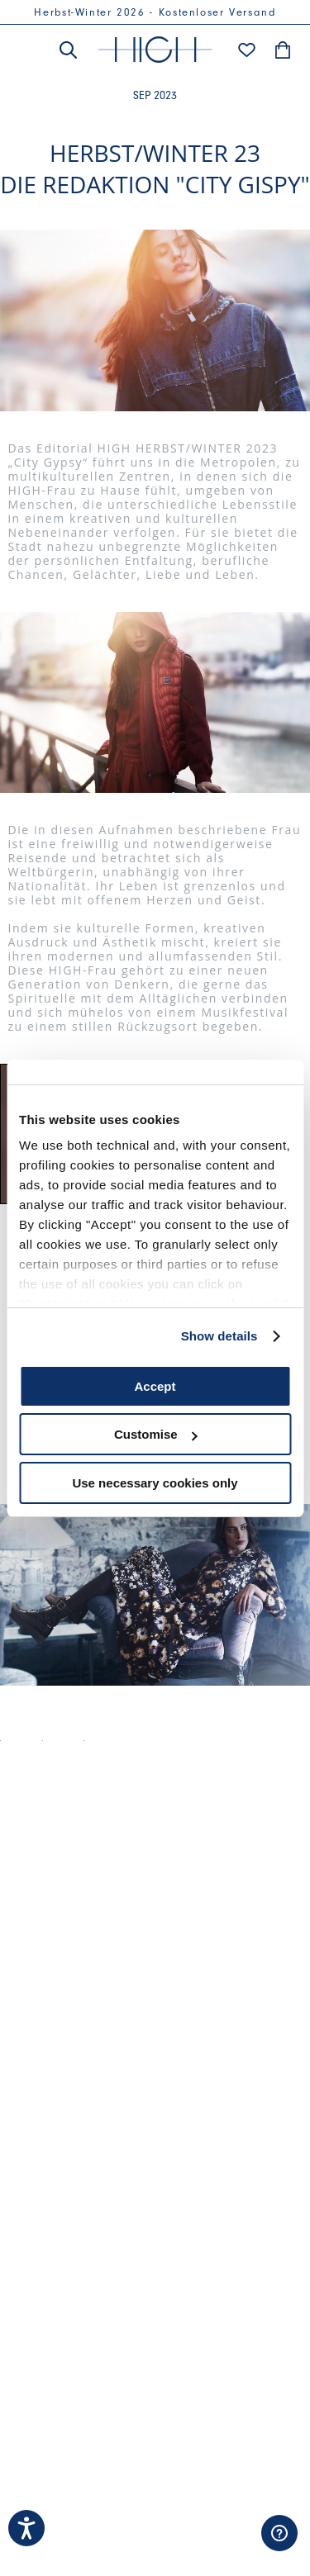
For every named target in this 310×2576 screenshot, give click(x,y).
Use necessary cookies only (154, 1483)
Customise (156, 1434)
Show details (219, 1336)
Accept (154, 1386)
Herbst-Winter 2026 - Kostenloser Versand (154, 12)
